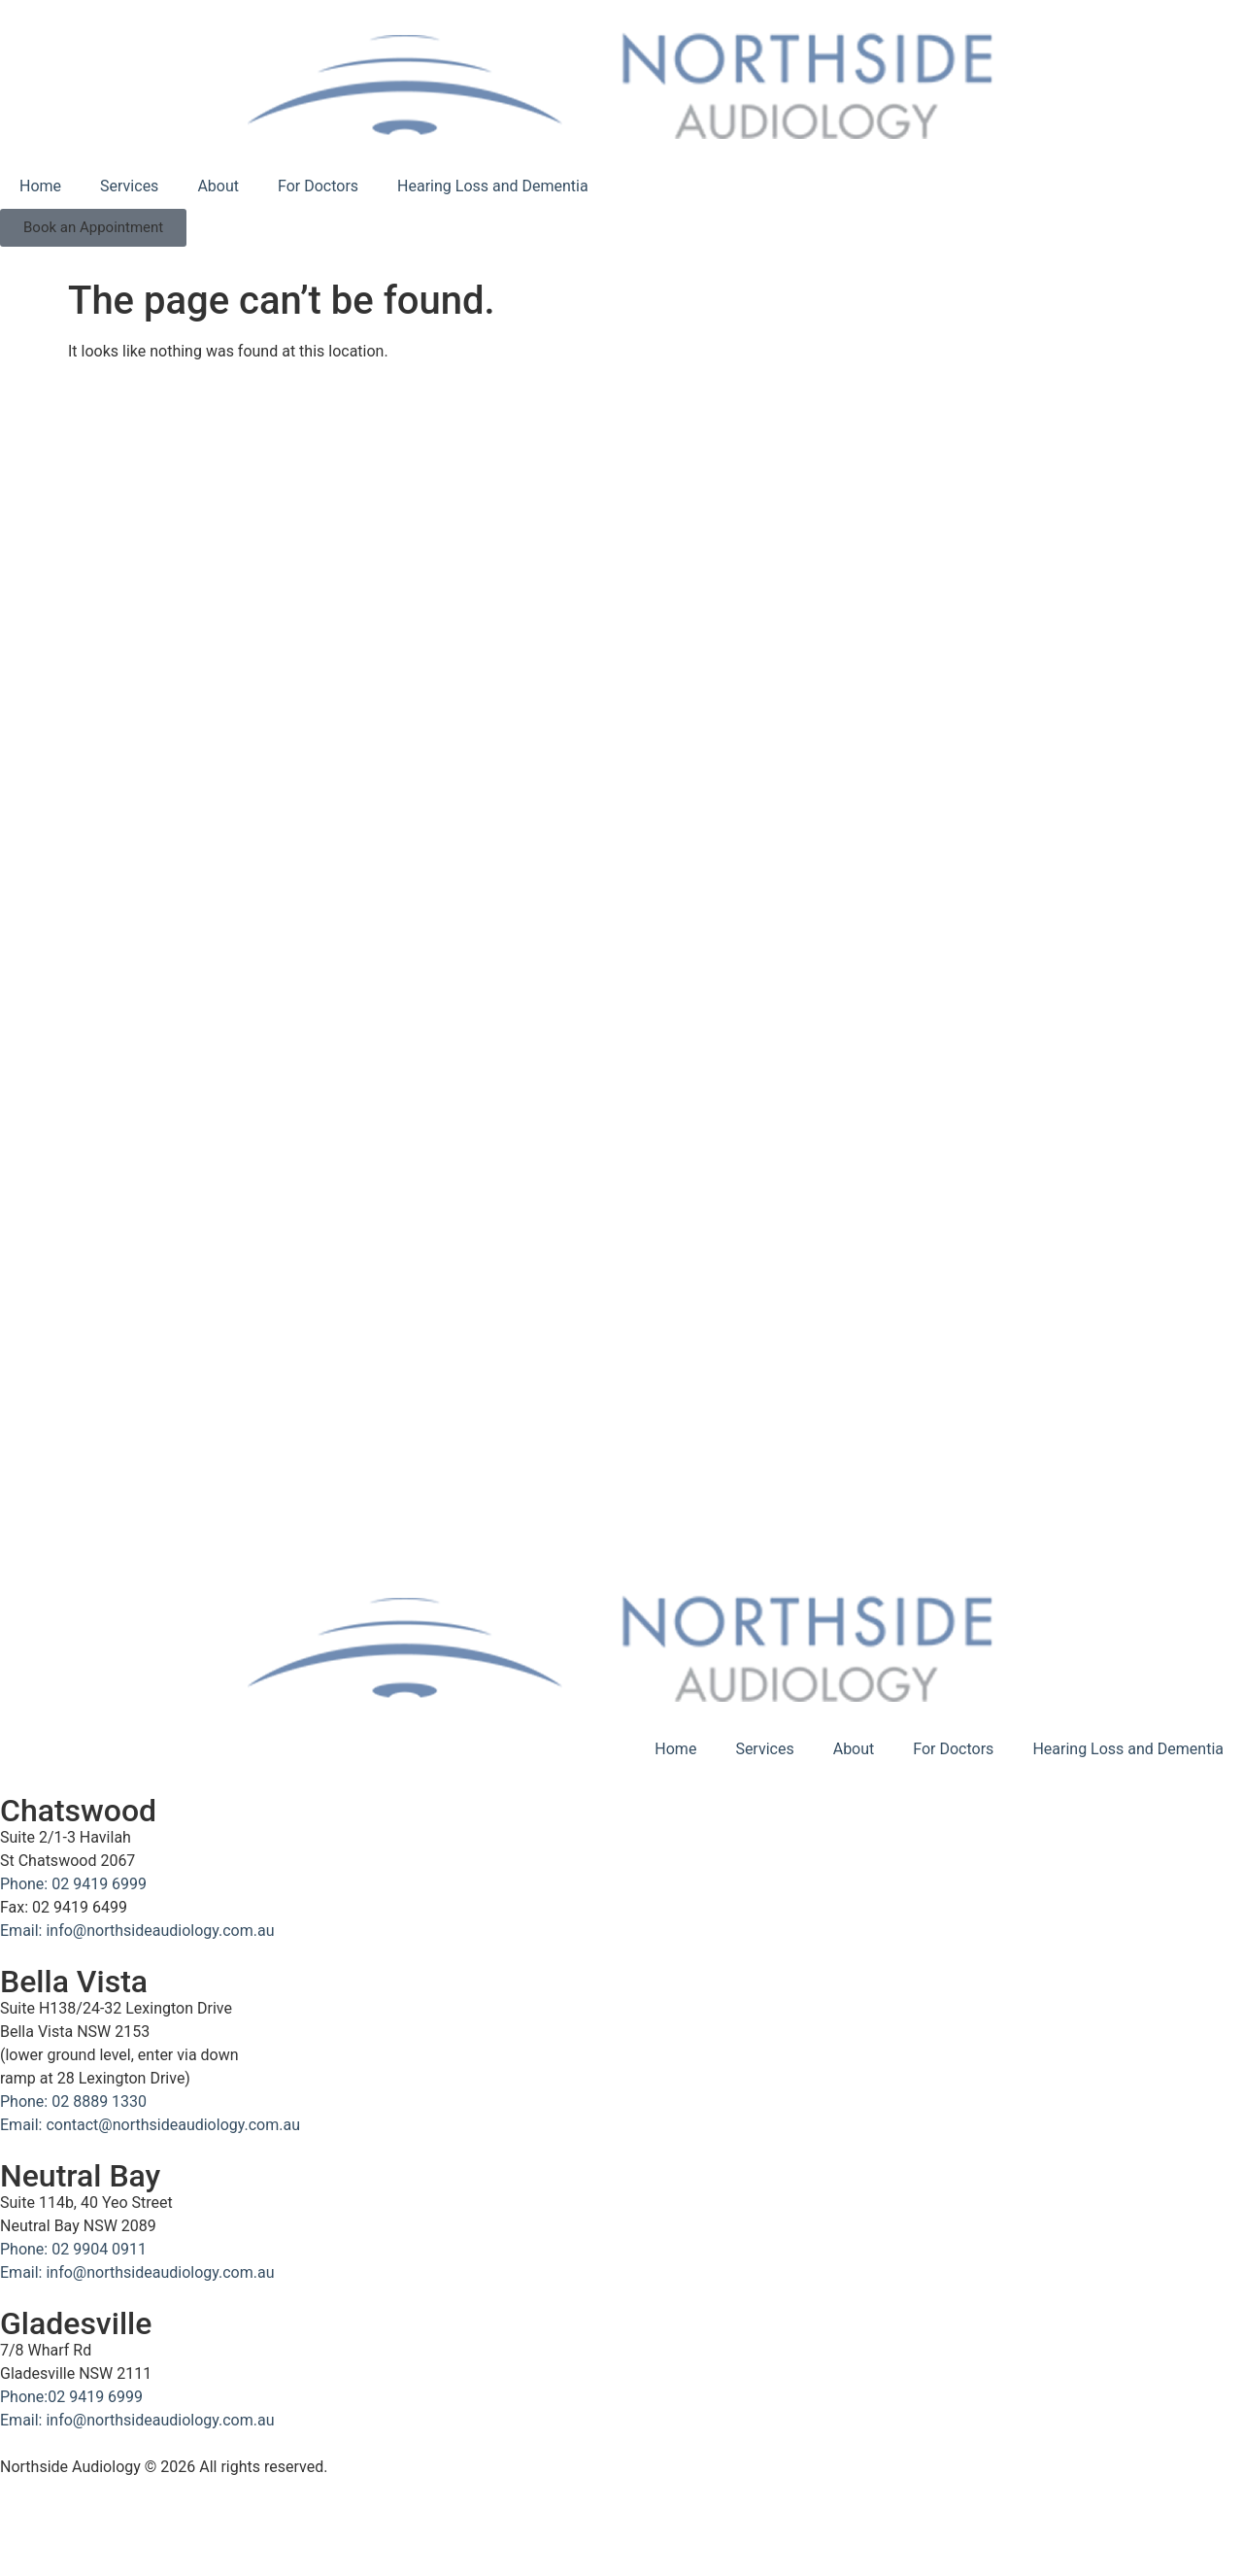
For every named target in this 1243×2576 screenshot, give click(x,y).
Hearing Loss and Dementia (492, 186)
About (218, 186)
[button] (93, 228)
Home (40, 186)
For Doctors (318, 186)
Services (129, 186)
